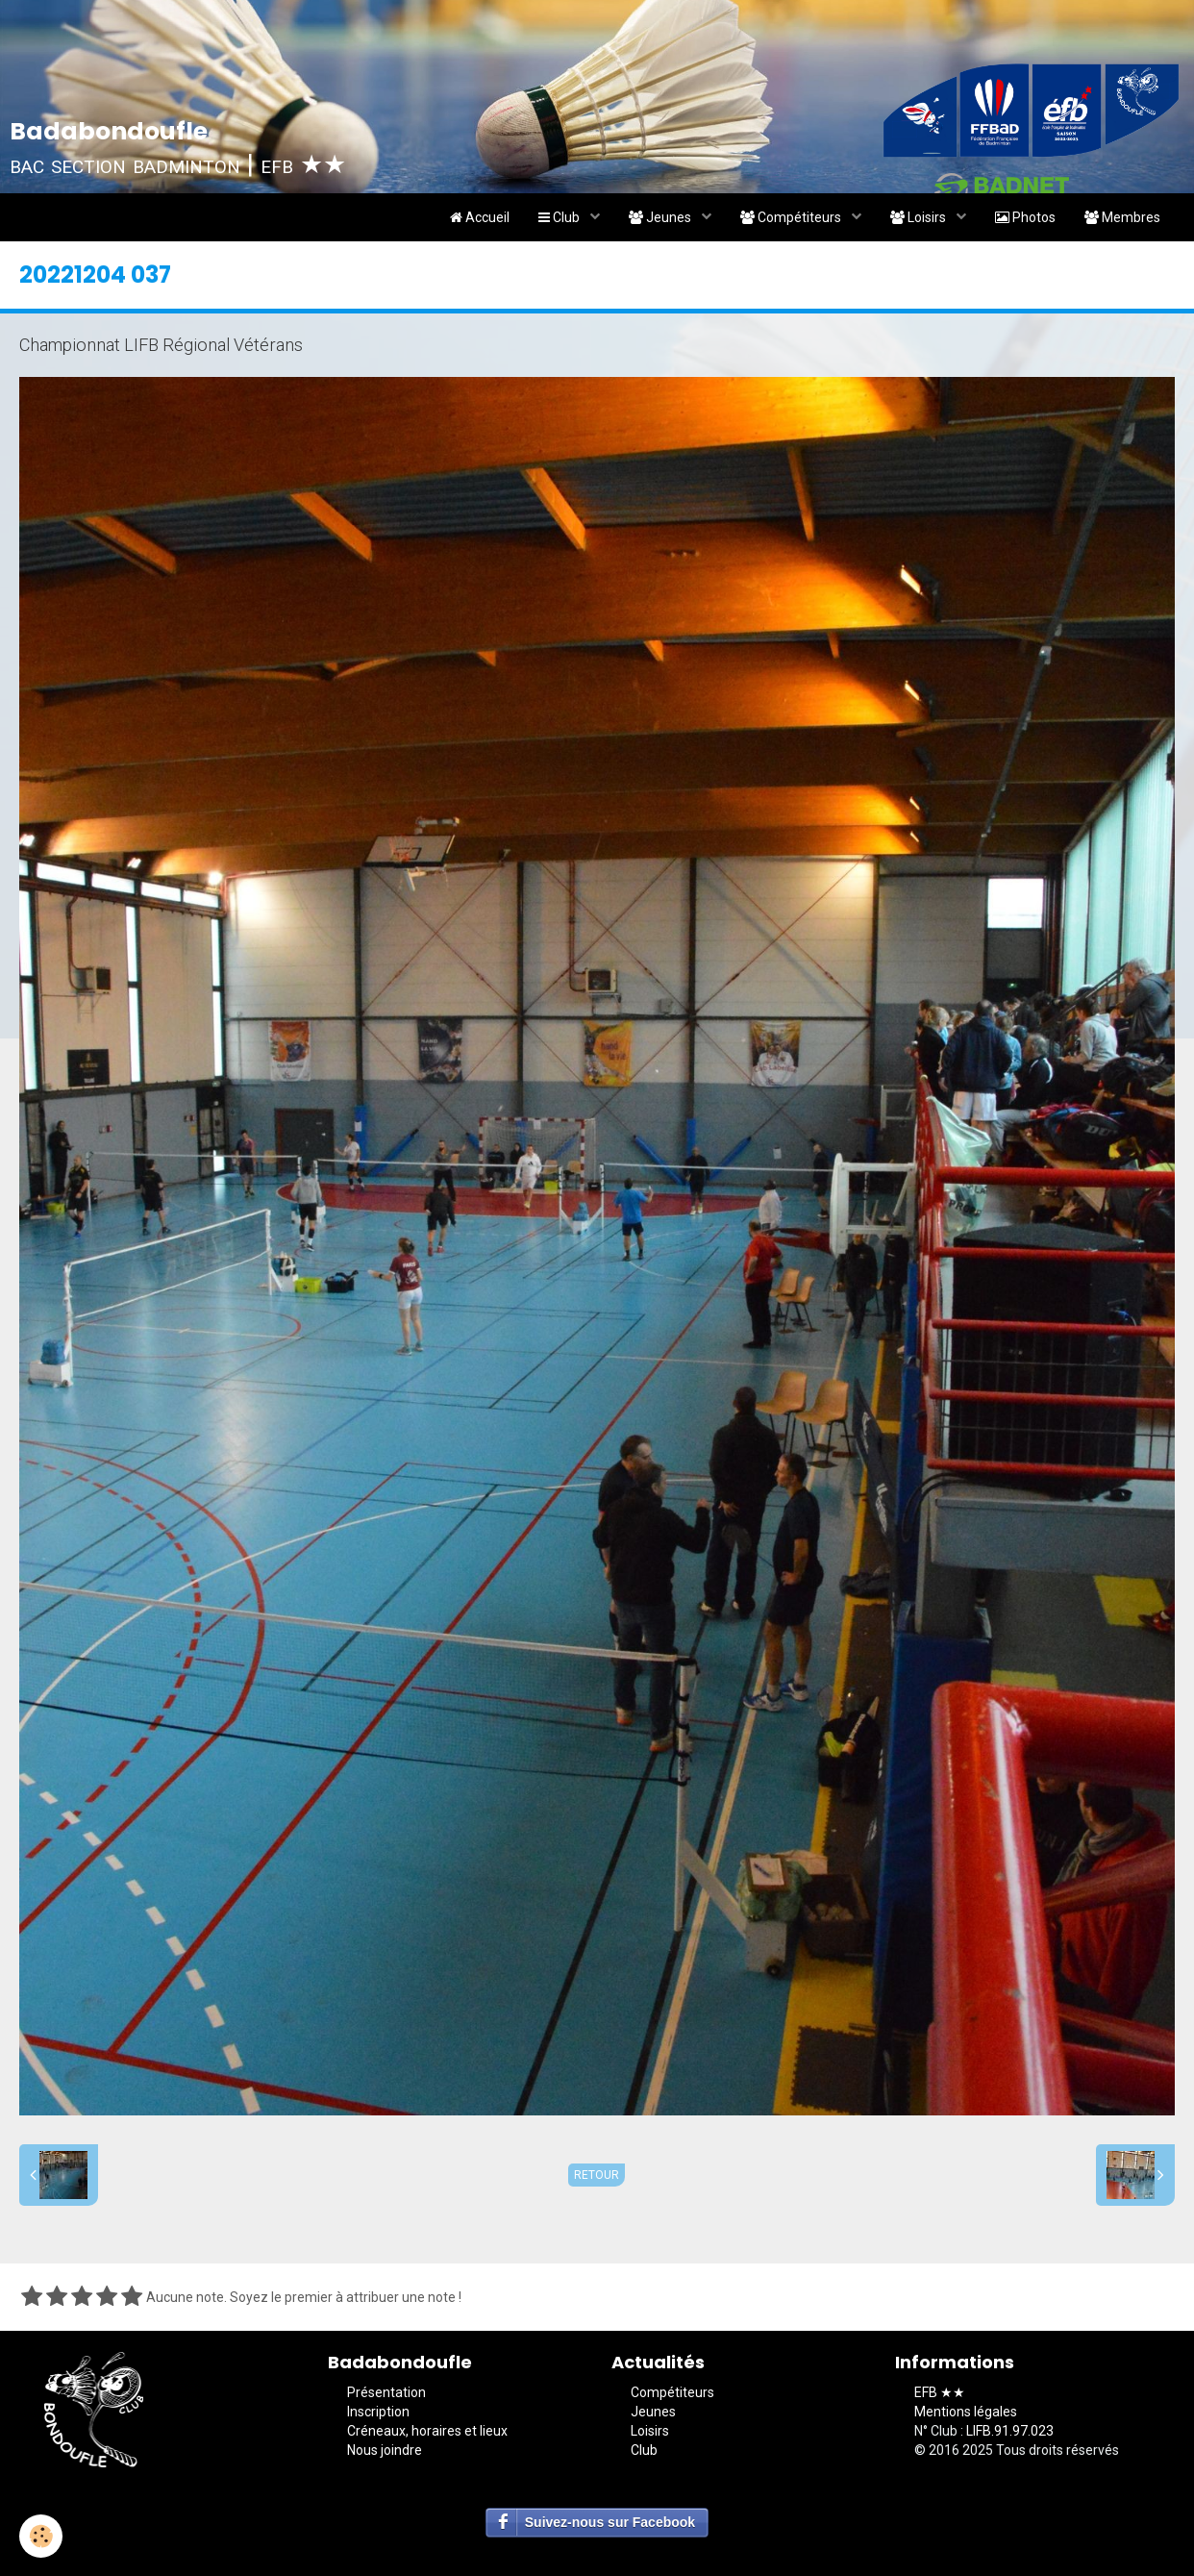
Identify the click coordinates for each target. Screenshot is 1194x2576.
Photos (1025, 217)
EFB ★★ (939, 2392)
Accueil (480, 217)
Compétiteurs (792, 217)
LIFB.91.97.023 (1010, 2430)
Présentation (386, 2392)
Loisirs (919, 217)
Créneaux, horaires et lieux (427, 2430)
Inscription (378, 2411)
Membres (1122, 217)
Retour (596, 2175)
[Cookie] (40, 2536)
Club (560, 217)
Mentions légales (965, 2411)
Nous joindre (384, 2450)
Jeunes (661, 217)
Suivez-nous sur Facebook (610, 2522)
